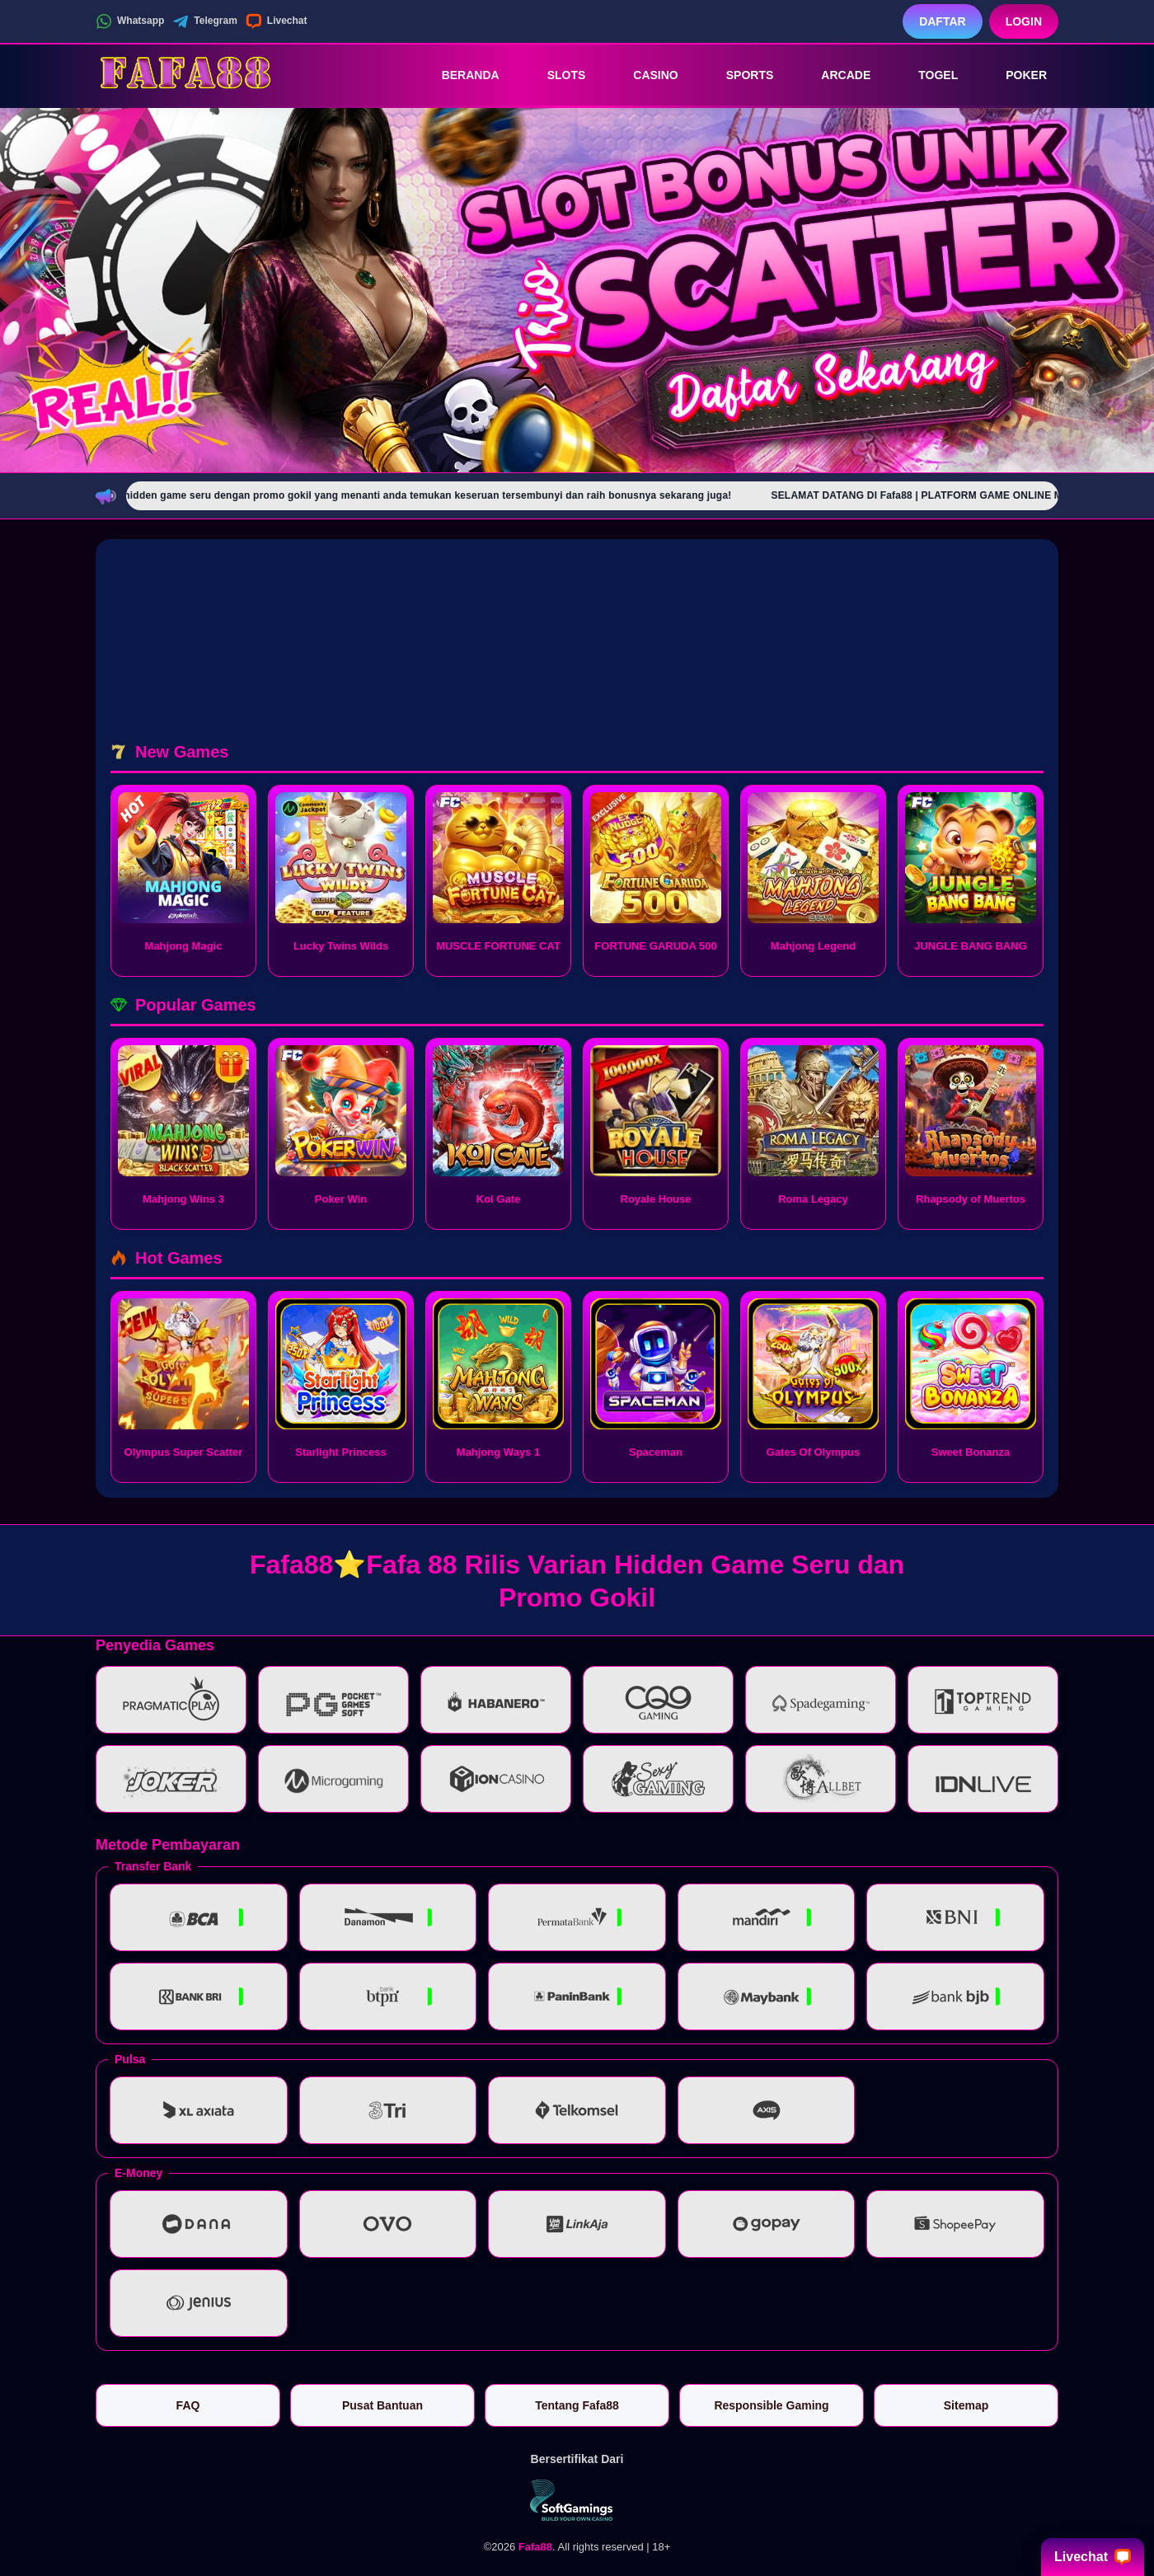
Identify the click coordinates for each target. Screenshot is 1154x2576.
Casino (644, 75)
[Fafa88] (186, 75)
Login (1024, 21)
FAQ (188, 2405)
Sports (738, 75)
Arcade (834, 75)
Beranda (459, 75)
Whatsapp (130, 21)
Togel (926, 75)
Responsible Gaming (771, 2405)
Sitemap (966, 2405)
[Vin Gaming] (577, 2500)
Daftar (942, 21)
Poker (1015, 75)
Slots (555, 75)
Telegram (204, 21)
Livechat (276, 21)
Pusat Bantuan (382, 2405)
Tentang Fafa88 (577, 2405)
